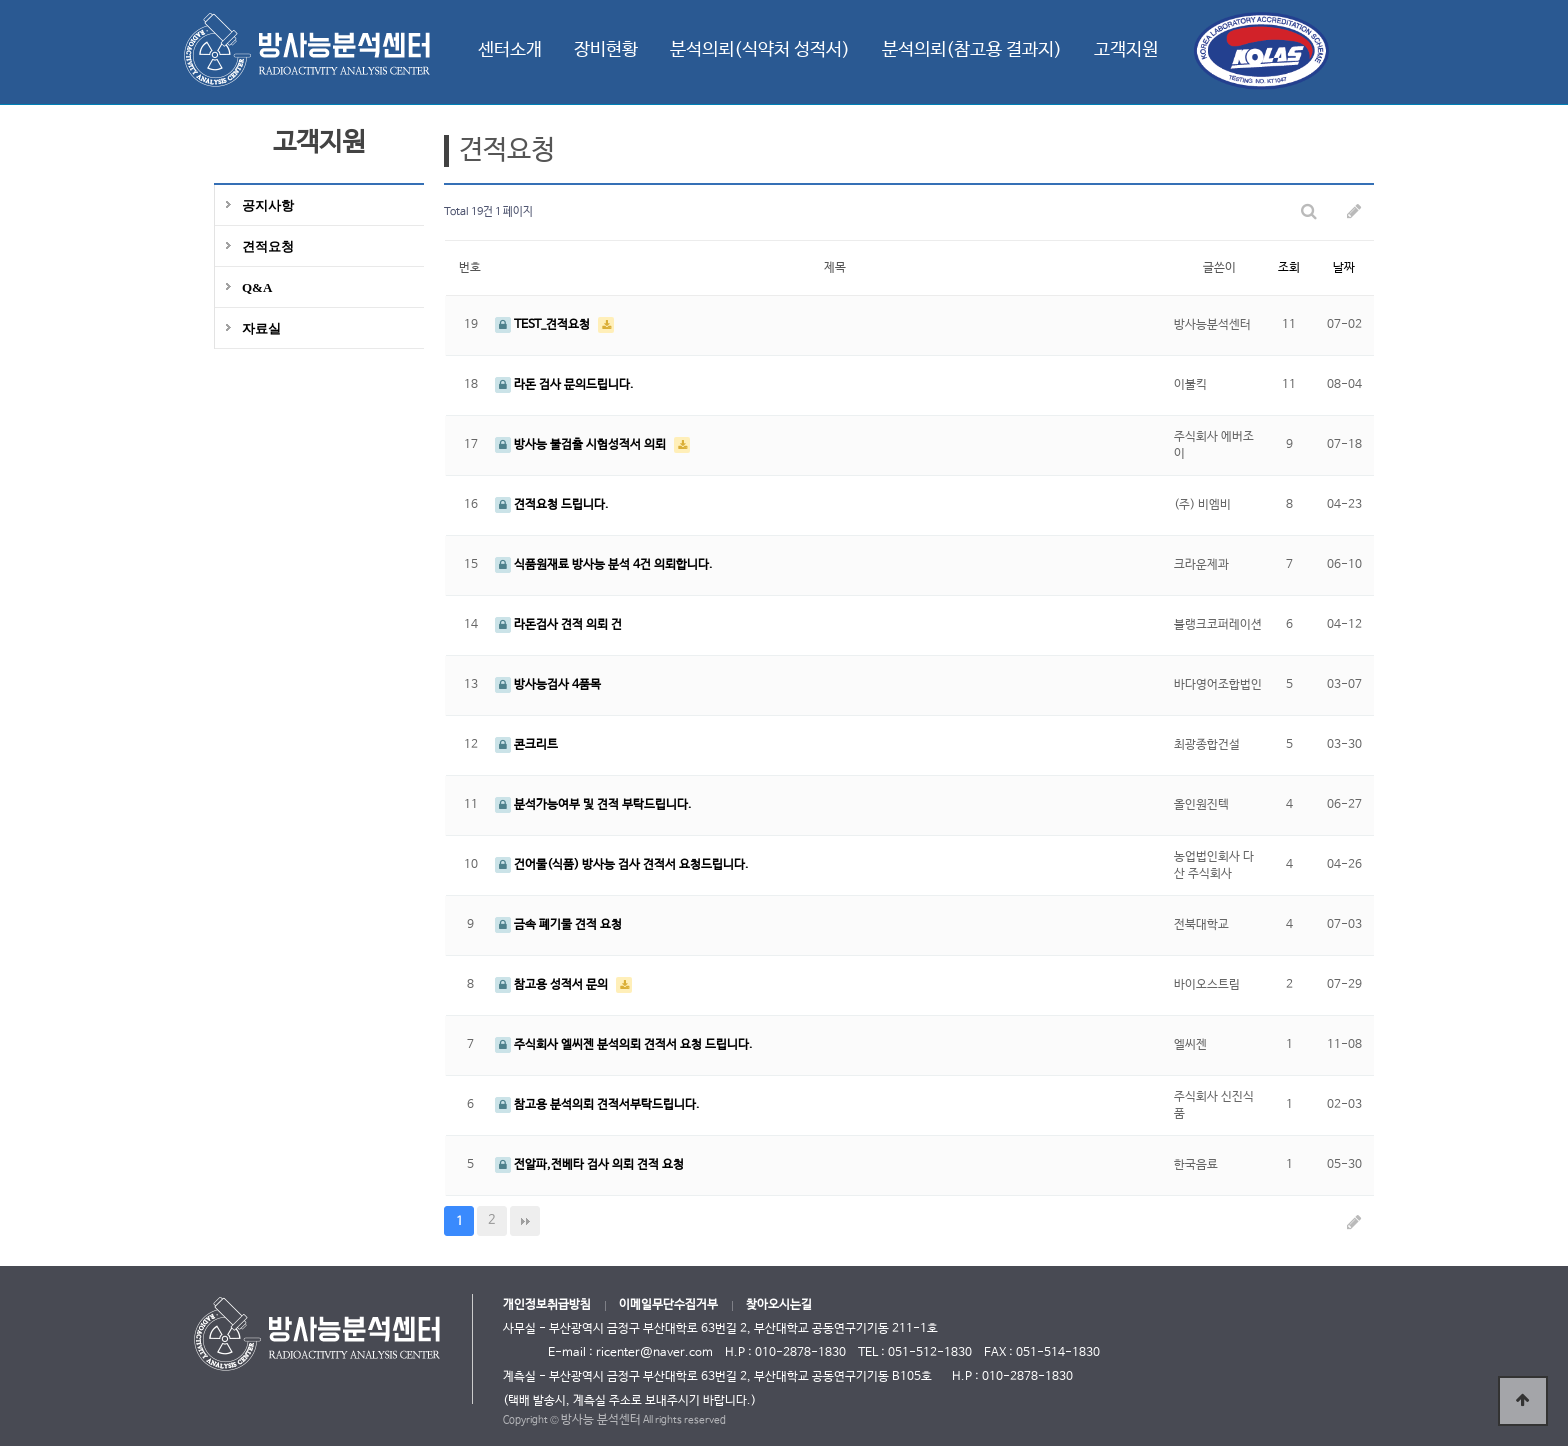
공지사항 (268, 205)
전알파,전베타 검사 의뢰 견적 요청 (589, 1165)
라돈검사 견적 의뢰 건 (558, 625)
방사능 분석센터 (601, 1420)
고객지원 (1126, 50)
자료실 (261, 328)
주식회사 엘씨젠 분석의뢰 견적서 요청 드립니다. (624, 1045)
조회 (1289, 268)
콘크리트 (526, 745)
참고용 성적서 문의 (553, 985)
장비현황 (606, 50)
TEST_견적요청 (544, 325)
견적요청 (268, 246)
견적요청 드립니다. (552, 505)
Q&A (257, 287)
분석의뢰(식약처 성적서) (760, 50)
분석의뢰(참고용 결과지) (972, 50)
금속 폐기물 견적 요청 (558, 925)
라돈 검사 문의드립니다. (564, 385)
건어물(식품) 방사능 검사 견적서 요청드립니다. (622, 865)
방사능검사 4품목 (548, 685)
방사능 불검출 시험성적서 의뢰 (582, 445)
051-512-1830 (930, 1353)
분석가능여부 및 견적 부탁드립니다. (593, 805)
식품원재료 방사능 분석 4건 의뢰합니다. (604, 565)
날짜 (1344, 268)
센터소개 (510, 50)
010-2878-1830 (1027, 1377)
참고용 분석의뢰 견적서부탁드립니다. (597, 1105)
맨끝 (525, 1221)
